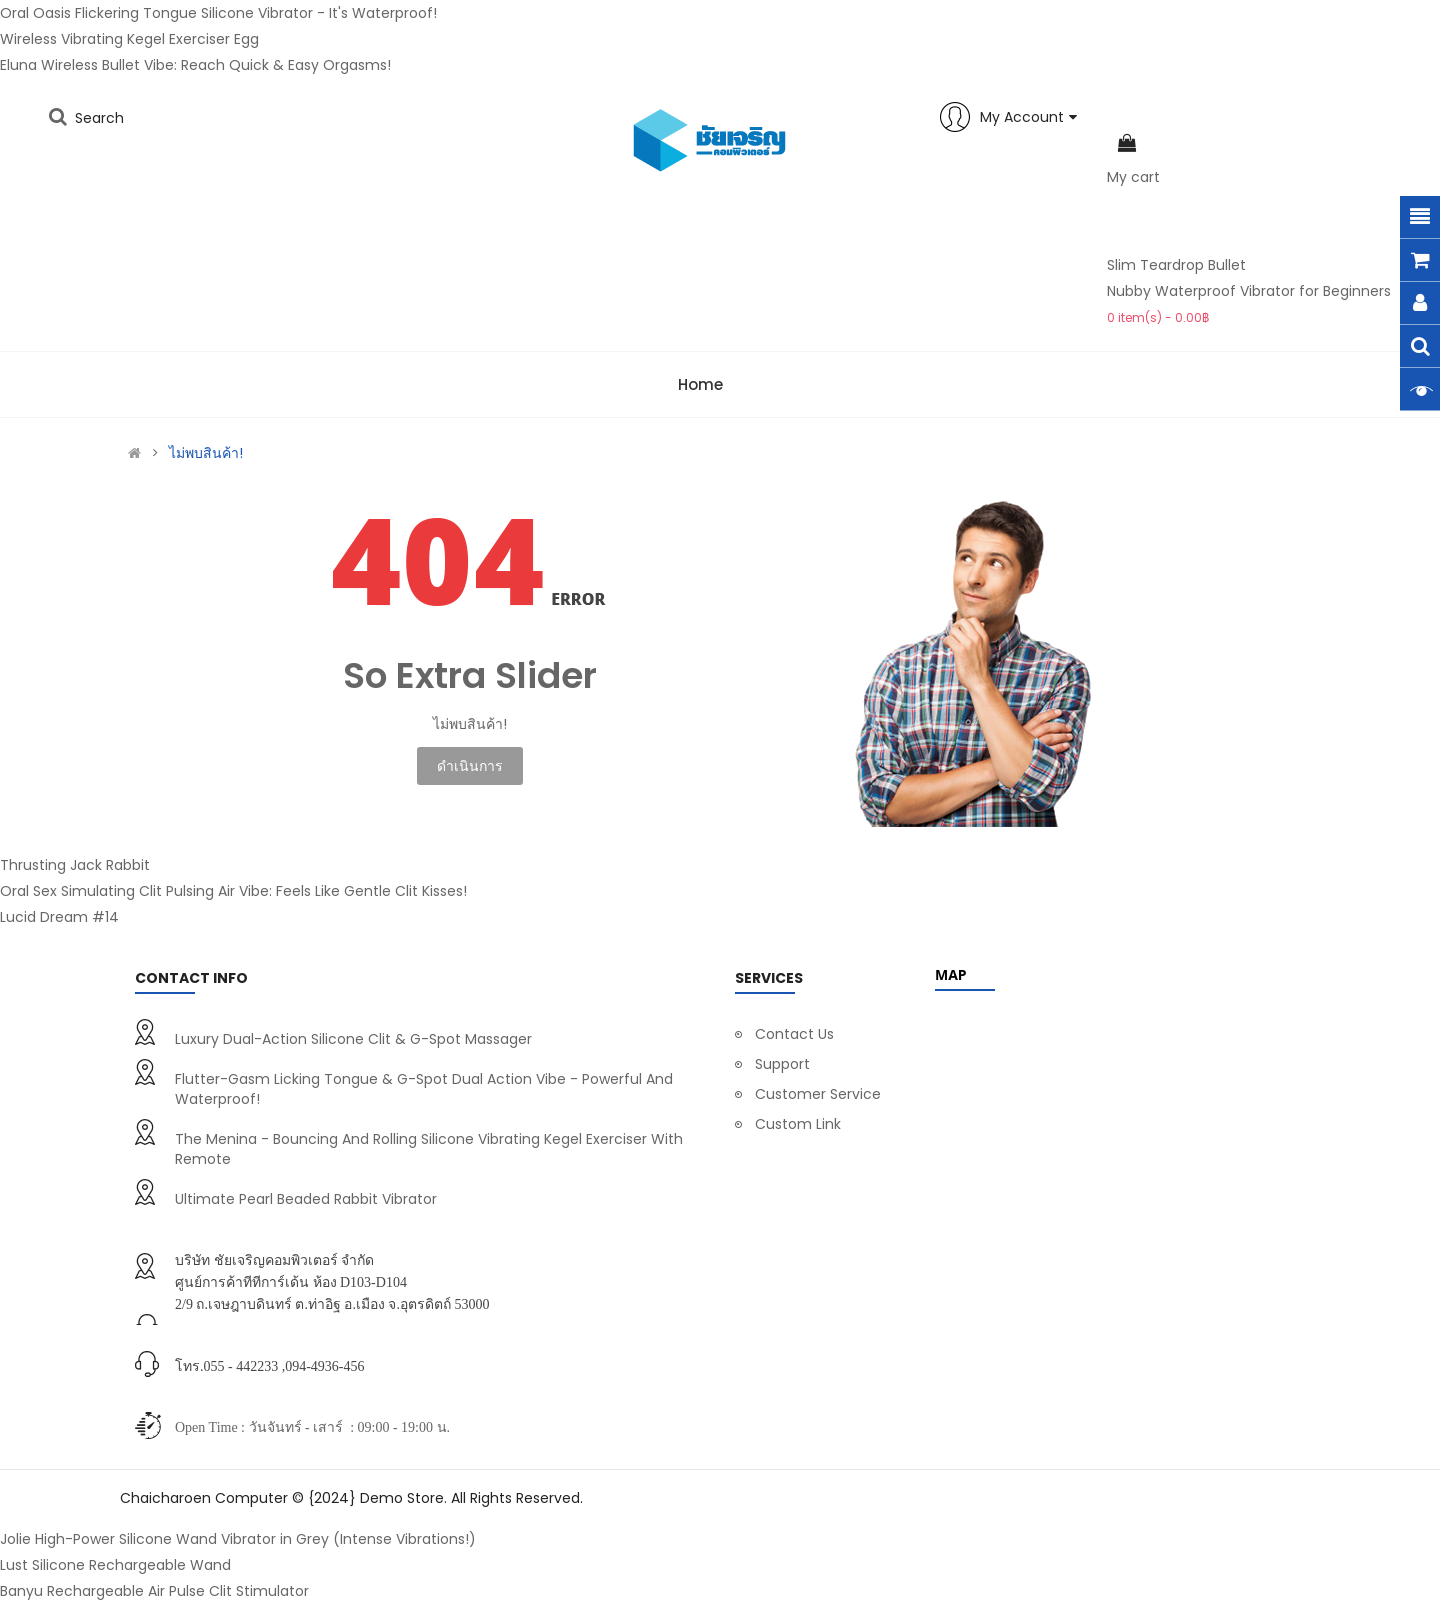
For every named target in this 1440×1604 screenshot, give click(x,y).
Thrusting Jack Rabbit (75, 865)
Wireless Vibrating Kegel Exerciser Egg (129, 39)
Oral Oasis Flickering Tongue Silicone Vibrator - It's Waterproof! (218, 13)
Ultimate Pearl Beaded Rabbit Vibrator (306, 1199)
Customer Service (818, 1094)
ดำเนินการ (470, 766)
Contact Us (794, 1034)
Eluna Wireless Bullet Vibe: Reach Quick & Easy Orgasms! (195, 65)
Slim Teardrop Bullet (1176, 265)
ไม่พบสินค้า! (206, 453)
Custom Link (798, 1124)
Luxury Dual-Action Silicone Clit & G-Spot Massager (353, 1039)
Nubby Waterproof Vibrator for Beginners (1249, 291)
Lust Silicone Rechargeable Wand (115, 1565)
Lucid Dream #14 (59, 917)
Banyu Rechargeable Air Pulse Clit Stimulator (154, 1591)
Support (782, 1064)
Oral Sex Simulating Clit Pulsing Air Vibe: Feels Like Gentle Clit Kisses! (233, 891)
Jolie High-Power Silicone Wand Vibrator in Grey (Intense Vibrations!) (238, 1539)
